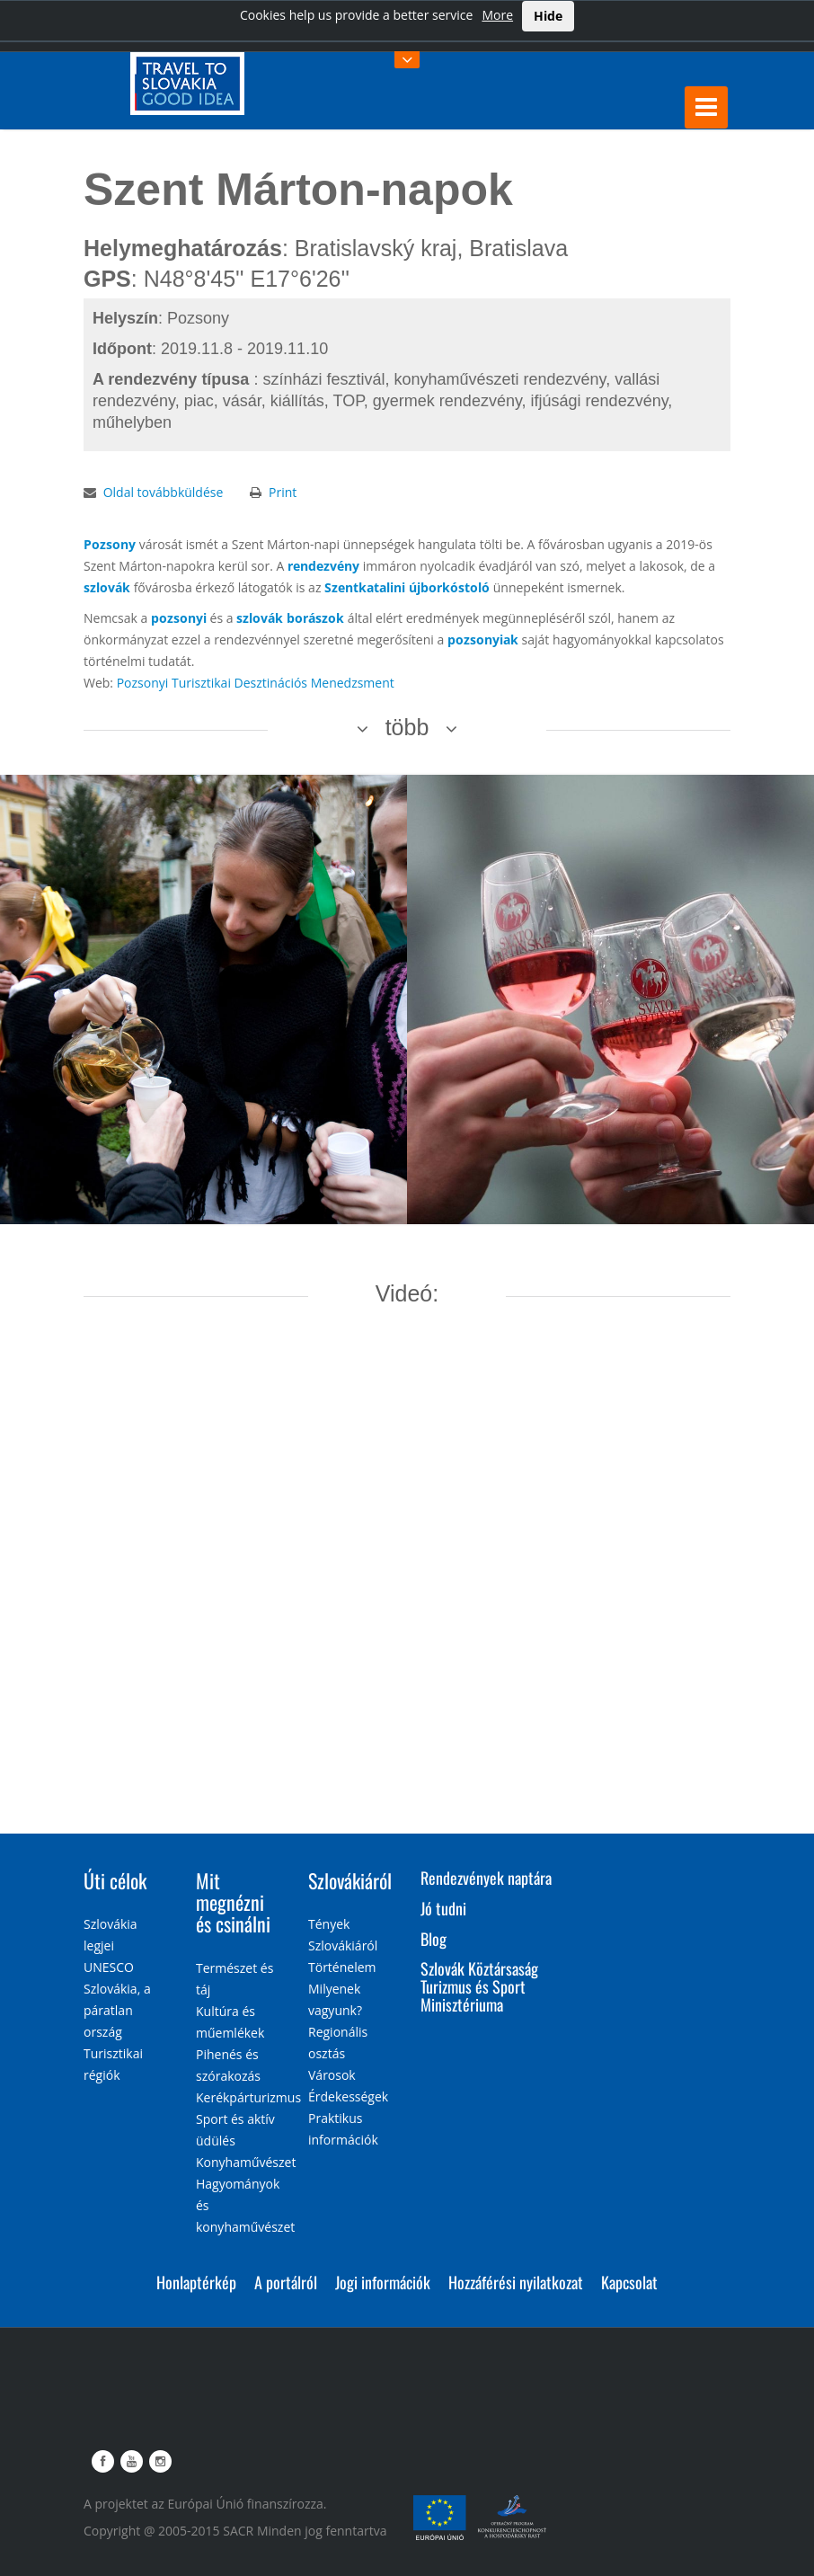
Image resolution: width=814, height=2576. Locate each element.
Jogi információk (382, 2282)
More (497, 14)
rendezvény (323, 565)
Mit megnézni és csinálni (233, 1902)
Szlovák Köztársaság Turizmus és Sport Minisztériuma (479, 1986)
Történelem (342, 1967)
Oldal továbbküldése (163, 492)
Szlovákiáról (350, 1880)
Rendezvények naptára (486, 1877)
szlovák (107, 587)
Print (282, 492)
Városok (332, 2074)
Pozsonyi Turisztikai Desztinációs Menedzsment (255, 682)
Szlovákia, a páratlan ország (117, 2010)
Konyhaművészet (246, 2162)
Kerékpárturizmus (248, 2097)
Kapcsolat (629, 2282)
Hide (548, 15)
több (407, 727)
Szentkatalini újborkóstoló (407, 587)
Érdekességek (348, 2096)
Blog (433, 1938)
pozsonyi (179, 617)
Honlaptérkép (196, 2282)
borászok (315, 617)
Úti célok (115, 1880)
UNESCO (109, 1967)
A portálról (285, 2282)
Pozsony (110, 544)
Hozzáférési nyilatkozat (515, 2282)
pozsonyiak (482, 639)
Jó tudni (443, 1908)
